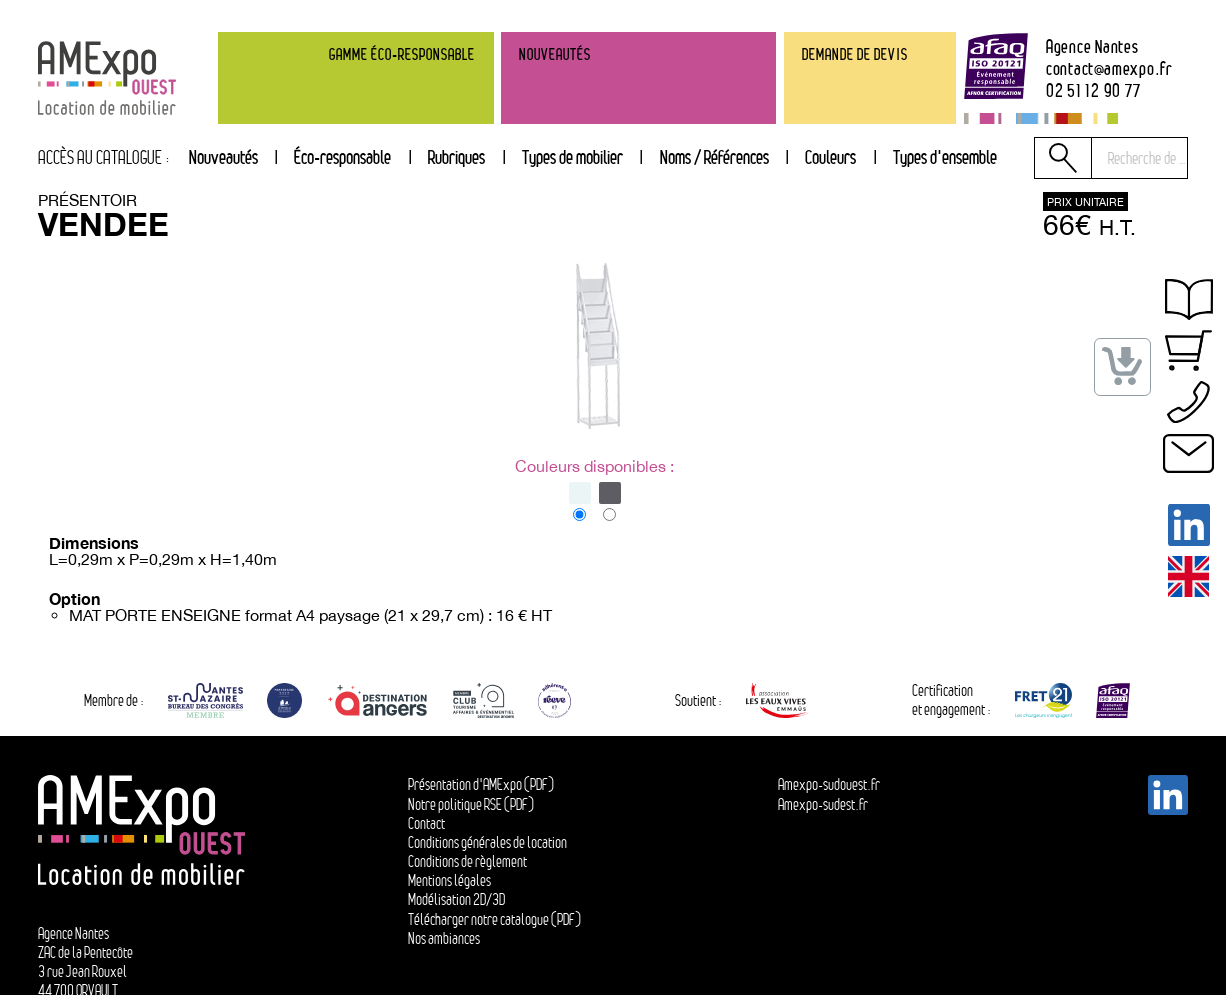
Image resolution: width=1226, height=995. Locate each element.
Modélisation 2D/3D (456, 899)
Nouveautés (223, 157)
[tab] (457, 157)
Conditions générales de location (487, 842)
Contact (426, 823)
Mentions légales (449, 880)
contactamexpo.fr (1109, 68)
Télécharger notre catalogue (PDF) (494, 919)
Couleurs (830, 157)
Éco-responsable (342, 157)
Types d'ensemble (945, 157)
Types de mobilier (572, 157)
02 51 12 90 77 (1093, 90)
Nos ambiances (444, 938)
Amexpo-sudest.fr (823, 804)
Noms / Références (714, 157)
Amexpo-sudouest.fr (829, 784)
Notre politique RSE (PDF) (471, 804)
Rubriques (456, 157)
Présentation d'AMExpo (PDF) (481, 784)
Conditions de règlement (467, 861)
